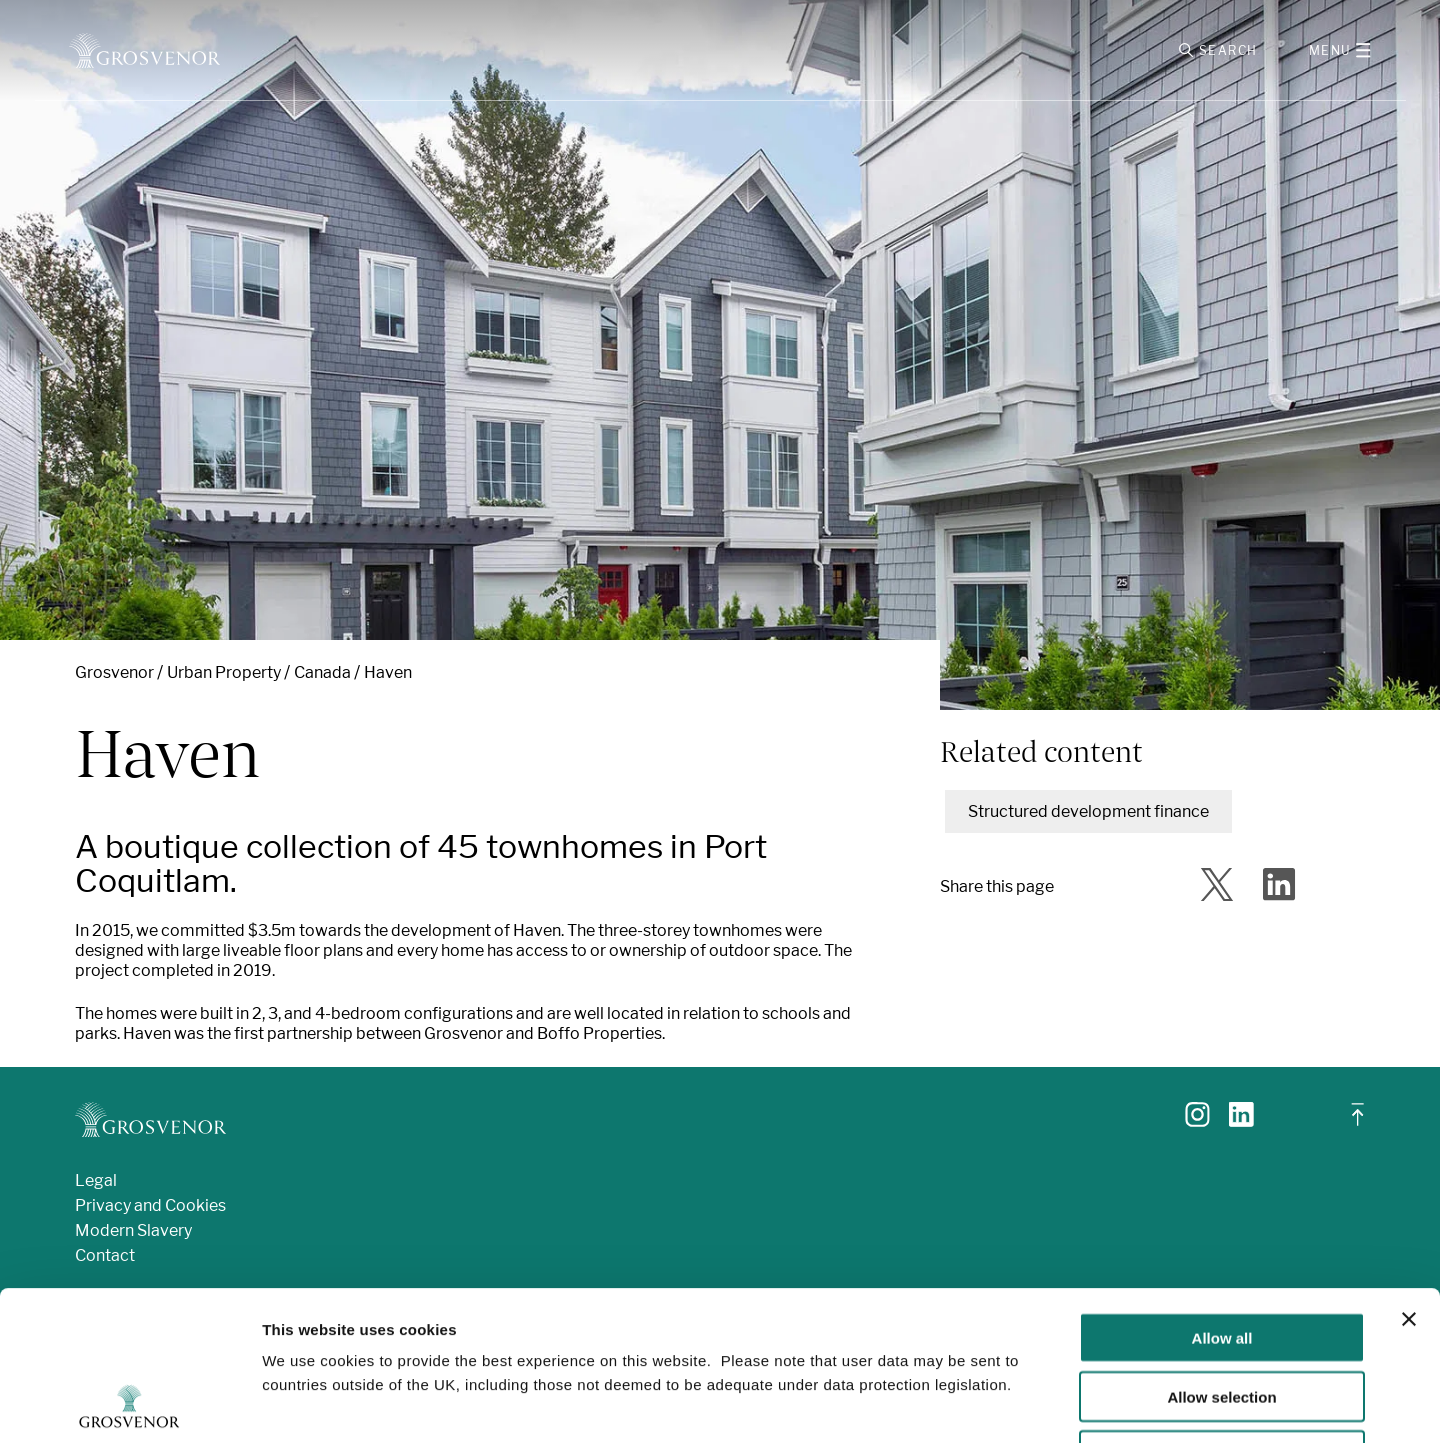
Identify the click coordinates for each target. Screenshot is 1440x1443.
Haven (388, 672)
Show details (1049, 1403)
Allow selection (1221, 1256)
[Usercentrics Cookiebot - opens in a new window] (129, 1404)
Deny (1222, 1315)
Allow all (1222, 1197)
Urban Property (224, 672)
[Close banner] (1409, 1179)
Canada (322, 672)
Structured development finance (1088, 811)
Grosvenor (114, 672)
